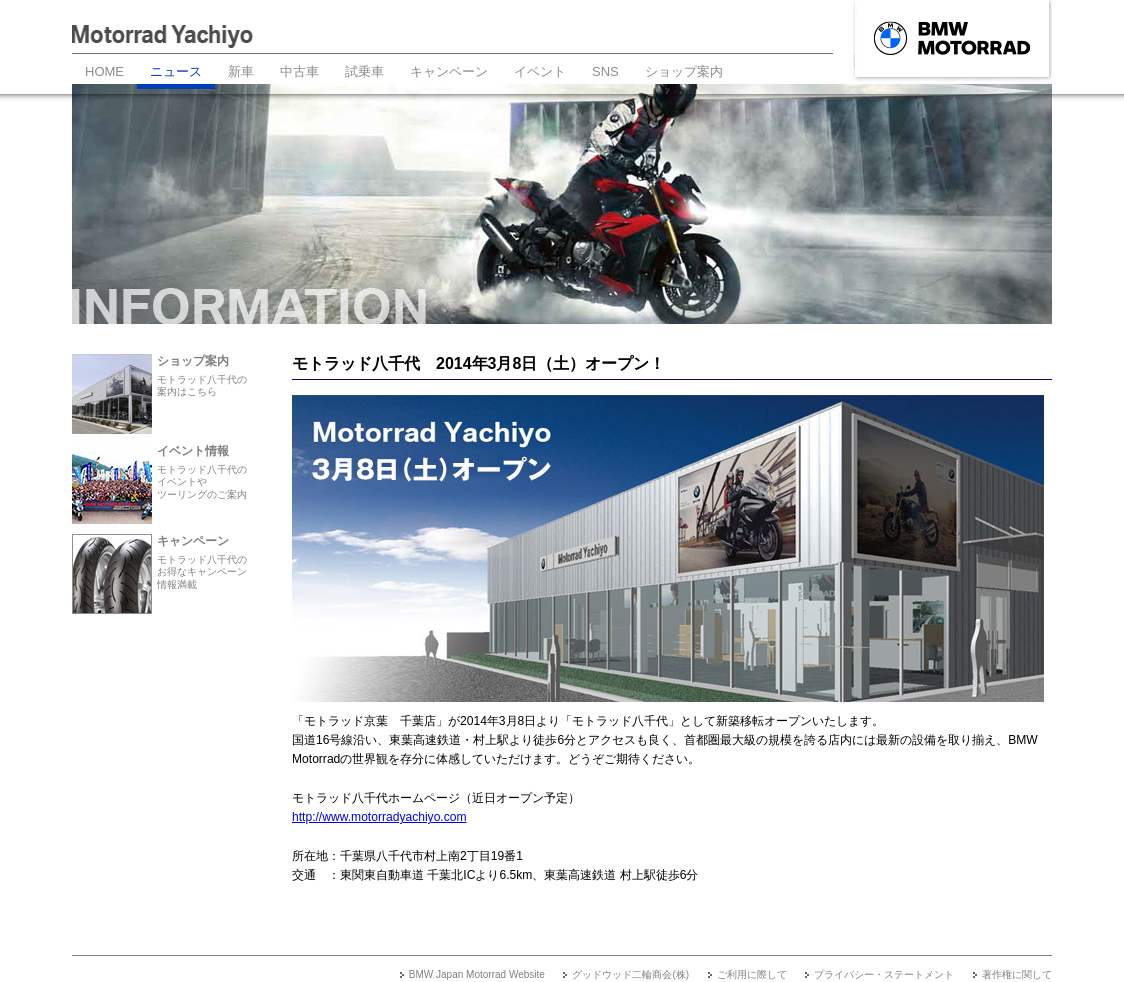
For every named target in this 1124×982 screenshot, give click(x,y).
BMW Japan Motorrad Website (477, 974)
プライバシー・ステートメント (884, 974)
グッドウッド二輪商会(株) (630, 974)
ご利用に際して (752, 974)
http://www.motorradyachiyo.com (379, 817)
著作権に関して (1017, 974)
